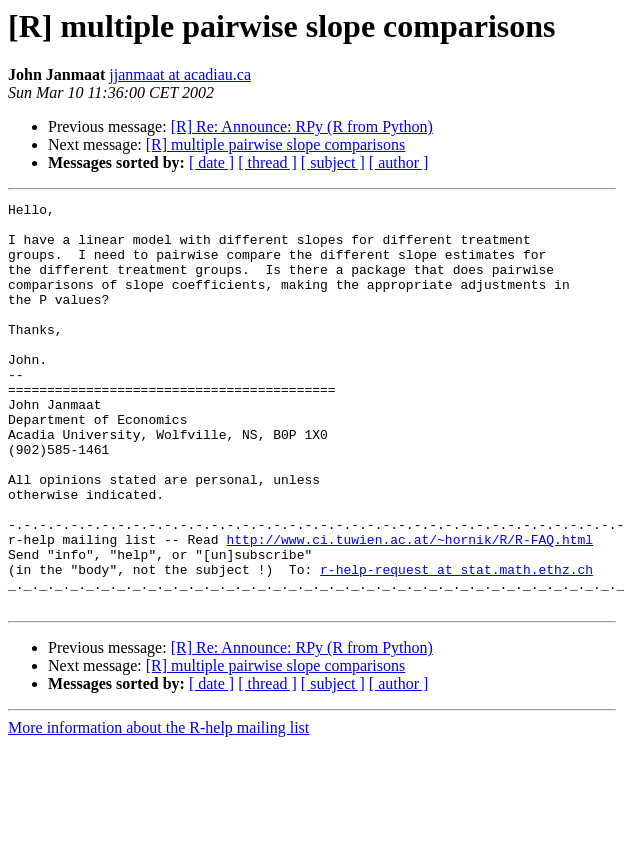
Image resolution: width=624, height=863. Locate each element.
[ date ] (211, 162)
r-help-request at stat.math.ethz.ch (456, 644)
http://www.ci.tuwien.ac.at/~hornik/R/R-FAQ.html (409, 608)
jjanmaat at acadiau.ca (180, 74)
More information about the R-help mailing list (158, 808)
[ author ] (399, 162)
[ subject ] (333, 162)
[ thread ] (267, 162)
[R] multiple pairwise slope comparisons (276, 144)
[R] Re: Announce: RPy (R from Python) (302, 126)
